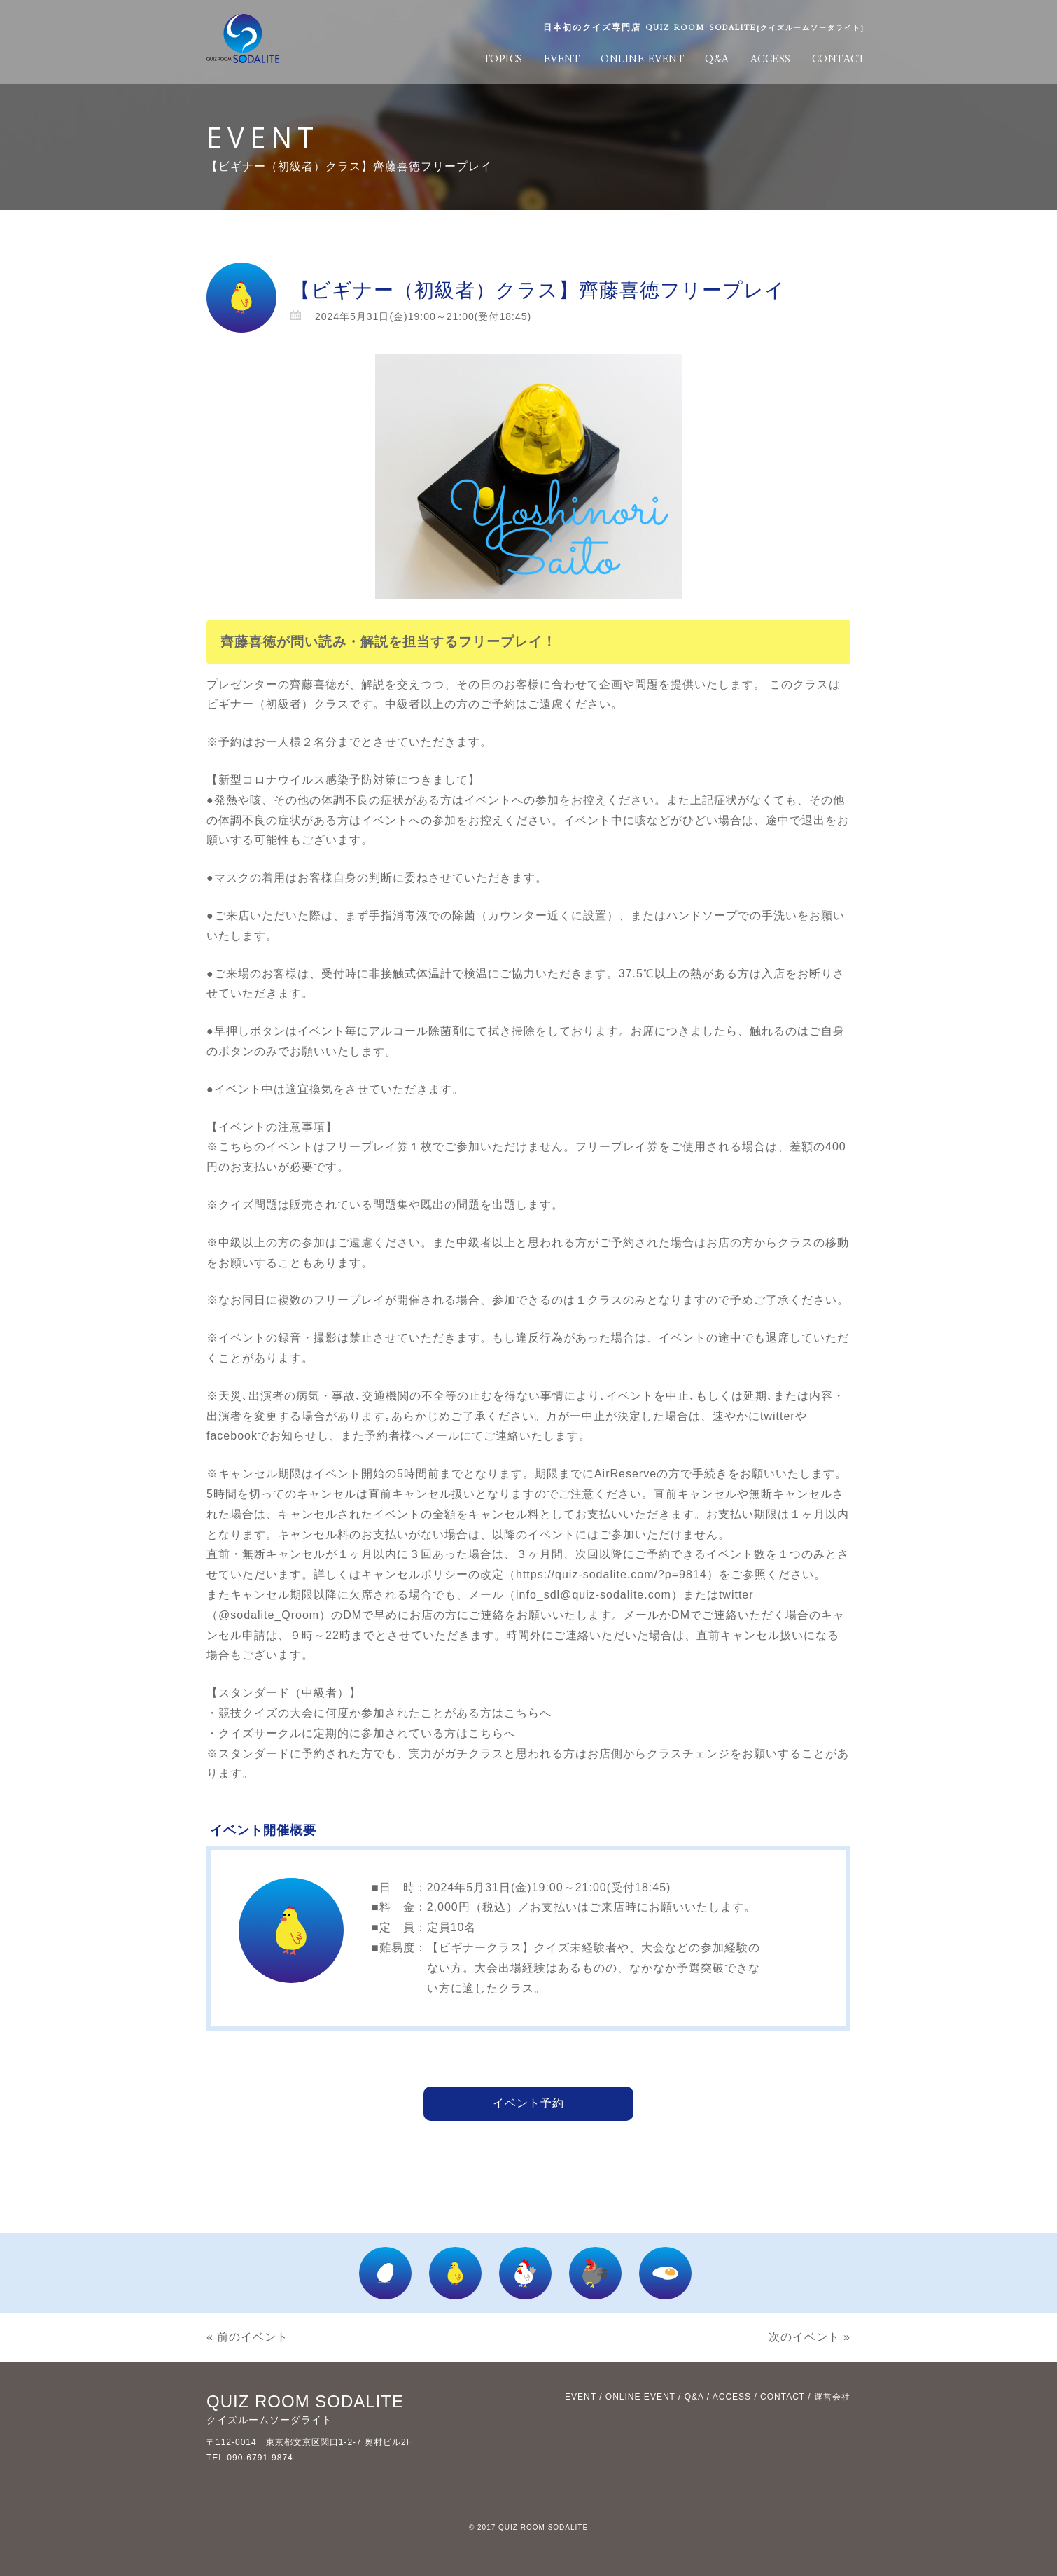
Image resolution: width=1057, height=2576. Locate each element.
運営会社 (832, 2397)
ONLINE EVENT (642, 59)
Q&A (717, 59)
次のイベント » (809, 2337)
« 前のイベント (247, 2337)
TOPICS (503, 59)
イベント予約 (528, 2103)
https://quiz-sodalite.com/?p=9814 (611, 1574)
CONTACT (838, 59)
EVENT (562, 59)
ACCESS (770, 59)
